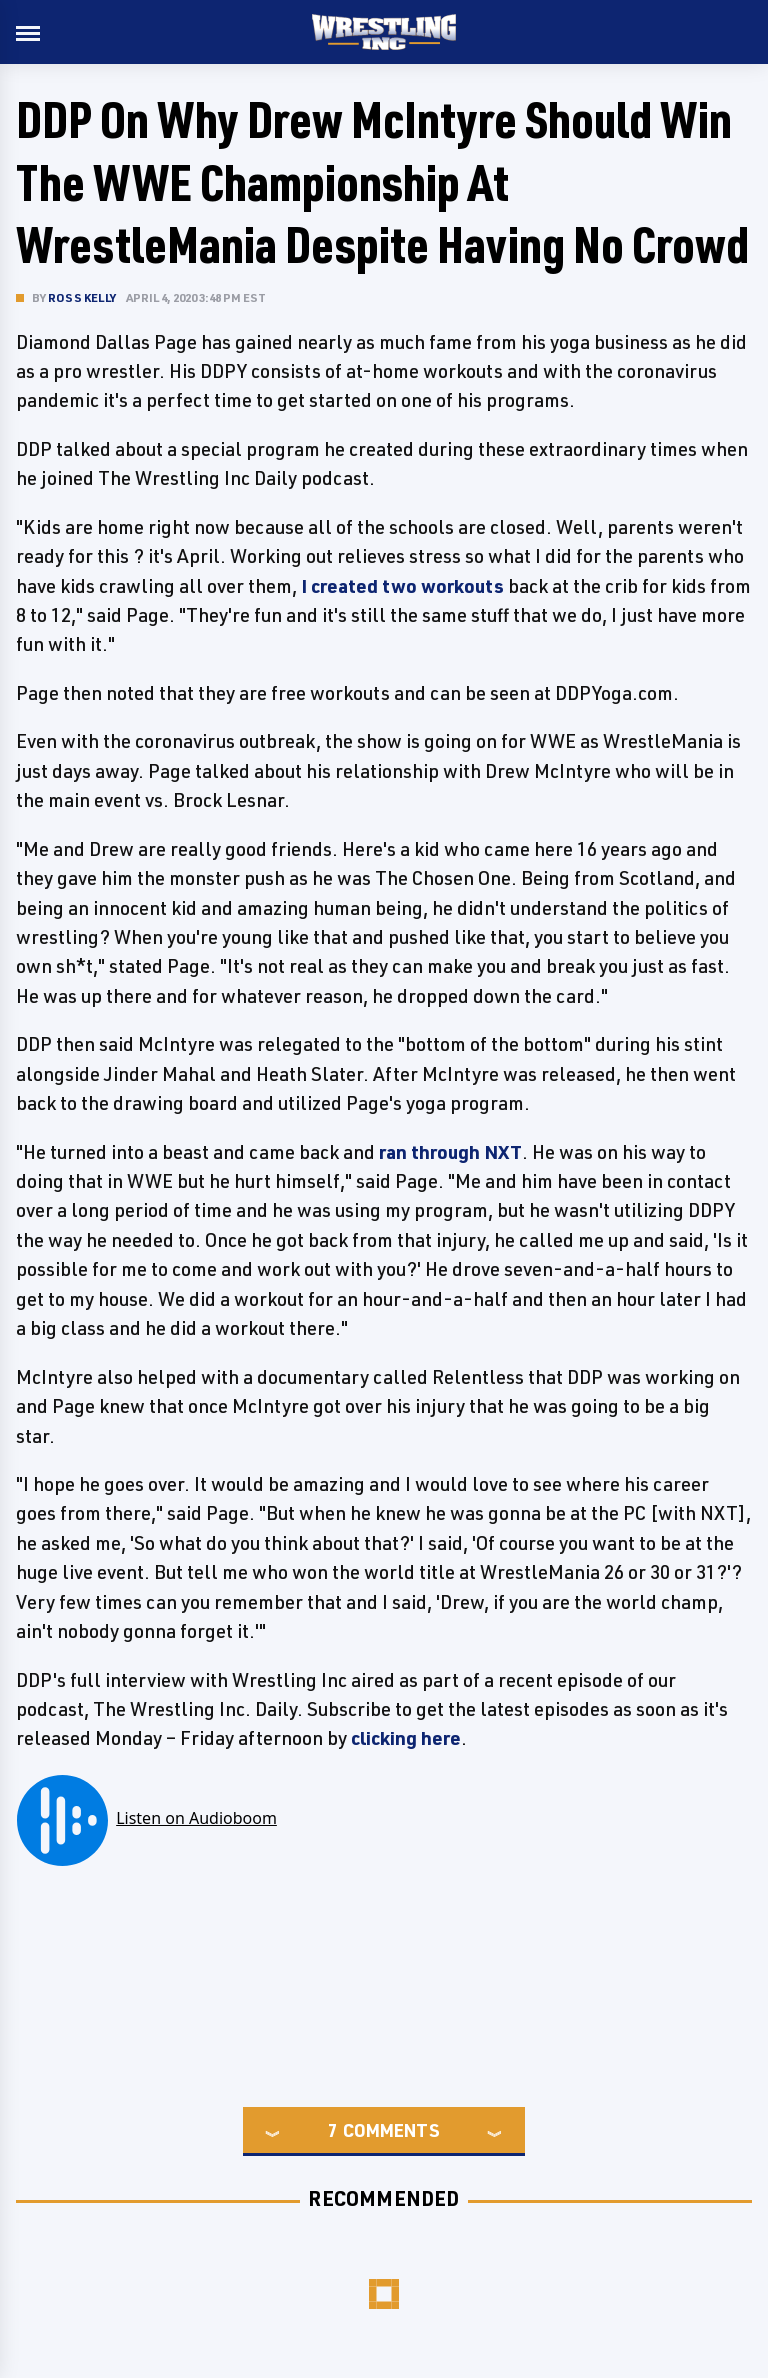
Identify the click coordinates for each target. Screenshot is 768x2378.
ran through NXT (450, 1152)
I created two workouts (402, 586)
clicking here (406, 1738)
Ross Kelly (82, 297)
